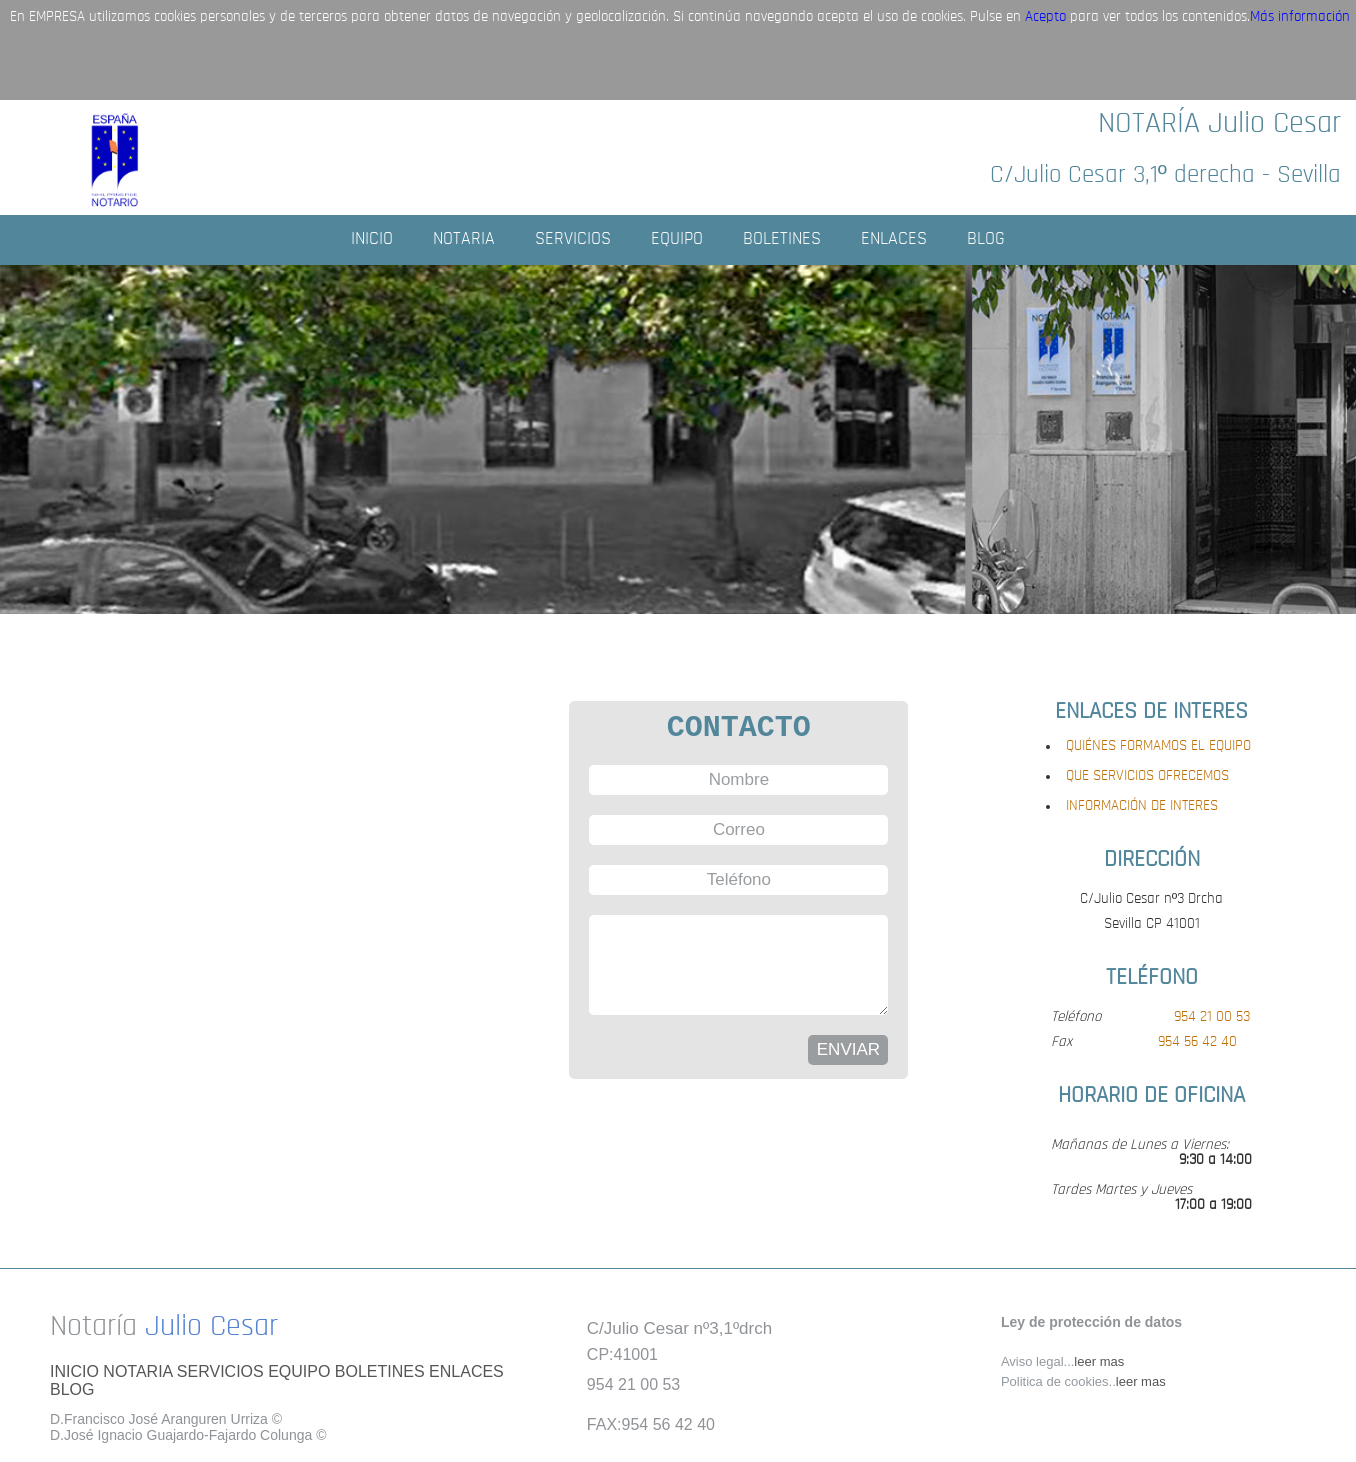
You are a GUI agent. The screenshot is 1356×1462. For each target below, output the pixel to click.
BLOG (986, 239)
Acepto (1045, 17)
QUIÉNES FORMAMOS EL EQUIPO (1158, 746)
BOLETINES (782, 239)
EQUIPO (677, 239)
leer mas (1099, 1361)
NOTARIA (464, 239)
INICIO (372, 239)
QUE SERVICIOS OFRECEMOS (1147, 776)
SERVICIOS (573, 239)
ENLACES (894, 239)
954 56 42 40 (1197, 1042)
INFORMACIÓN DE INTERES (1142, 806)
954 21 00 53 (1212, 1017)
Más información (1300, 17)
